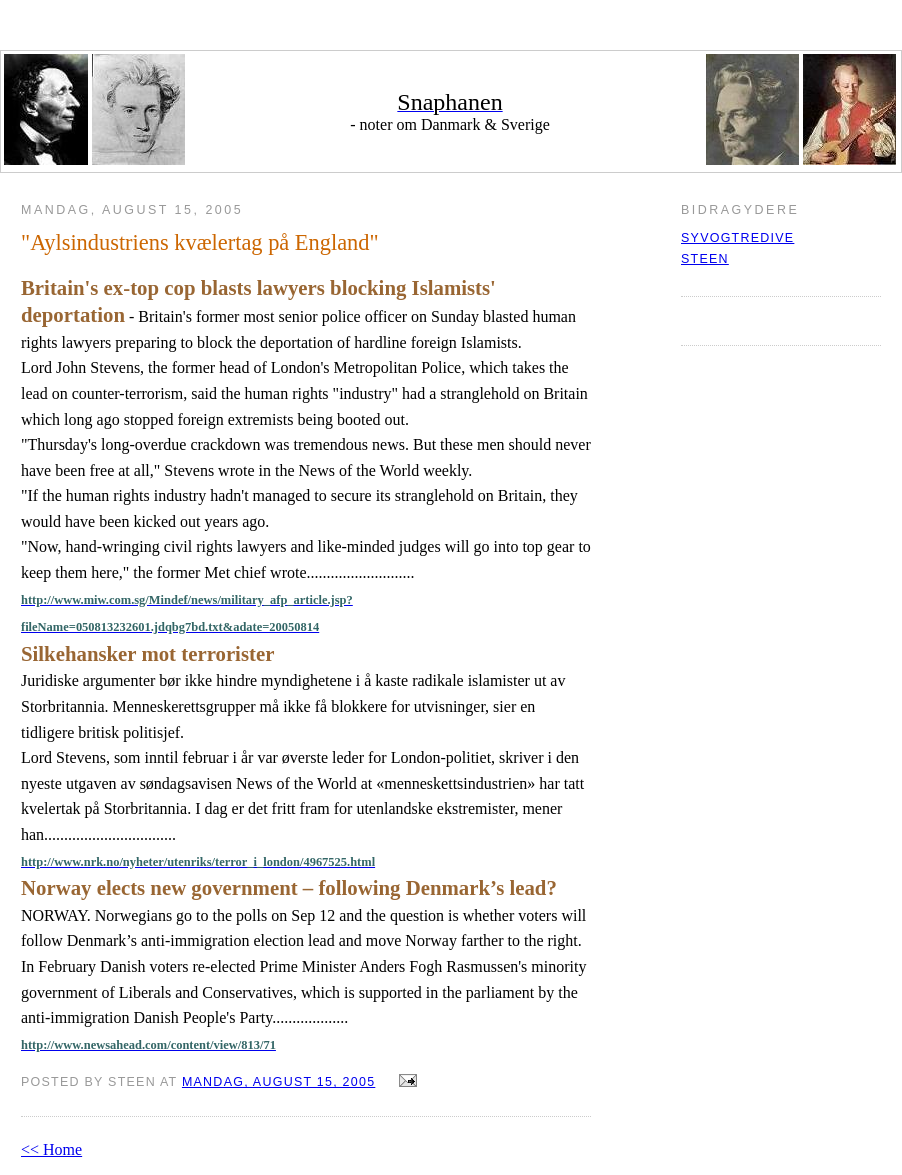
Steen (705, 259)
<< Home (51, 1149)
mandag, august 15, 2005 (278, 1082)
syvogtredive (737, 238)
